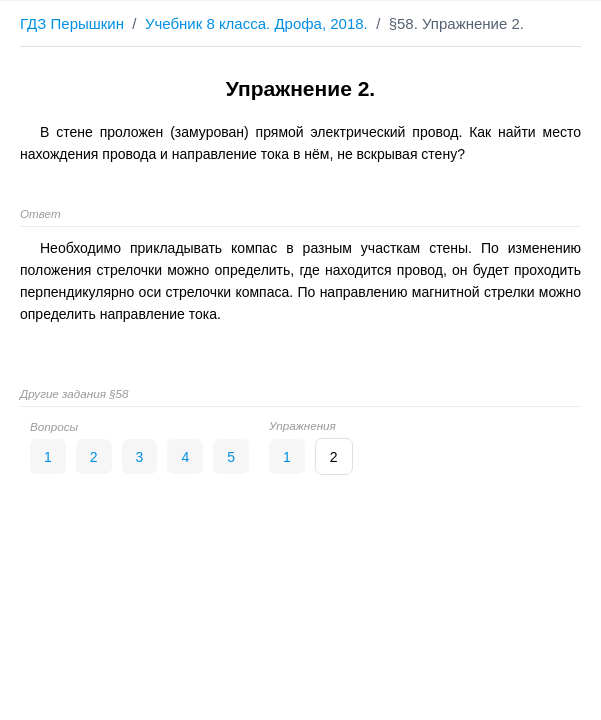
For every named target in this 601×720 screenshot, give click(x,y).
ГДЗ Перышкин (72, 23)
